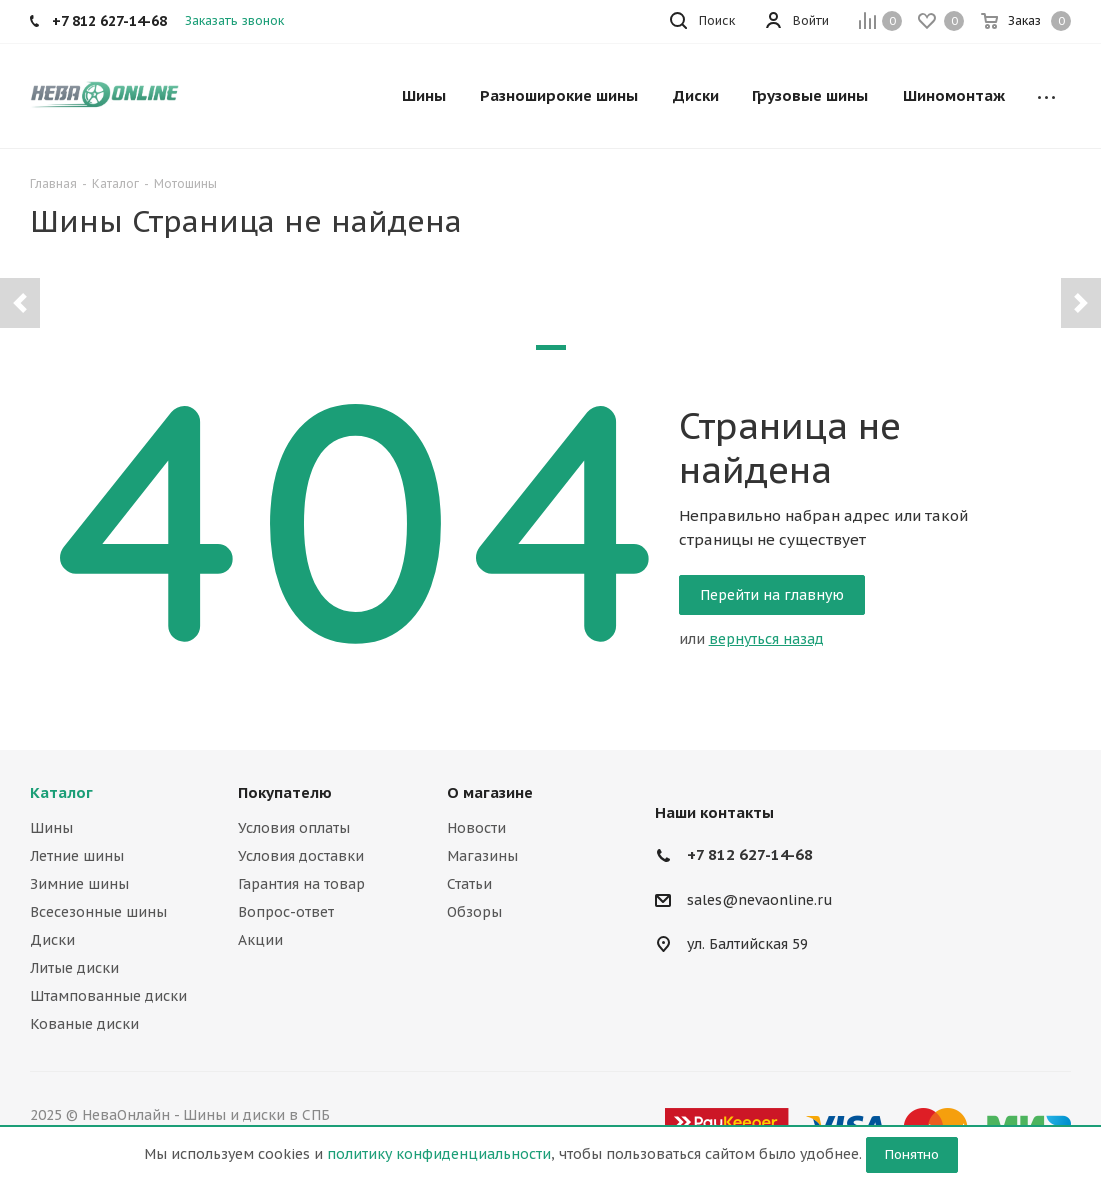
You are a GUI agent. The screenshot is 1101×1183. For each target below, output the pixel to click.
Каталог (61, 792)
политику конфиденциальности (439, 1154)
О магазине (490, 792)
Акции (260, 940)
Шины (51, 828)
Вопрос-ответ (286, 912)
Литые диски (74, 968)
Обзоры (474, 912)
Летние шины (77, 856)
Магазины (482, 856)
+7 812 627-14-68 (750, 854)
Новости (476, 828)
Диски (52, 940)
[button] (20, 303)
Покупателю (285, 792)
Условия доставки (301, 856)
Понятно (912, 1154)
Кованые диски (84, 1024)
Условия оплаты (294, 828)
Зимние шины (79, 884)
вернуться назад (766, 639)
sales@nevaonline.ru (760, 900)
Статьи (469, 884)
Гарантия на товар (301, 884)
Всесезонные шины (98, 912)
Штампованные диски (108, 996)
